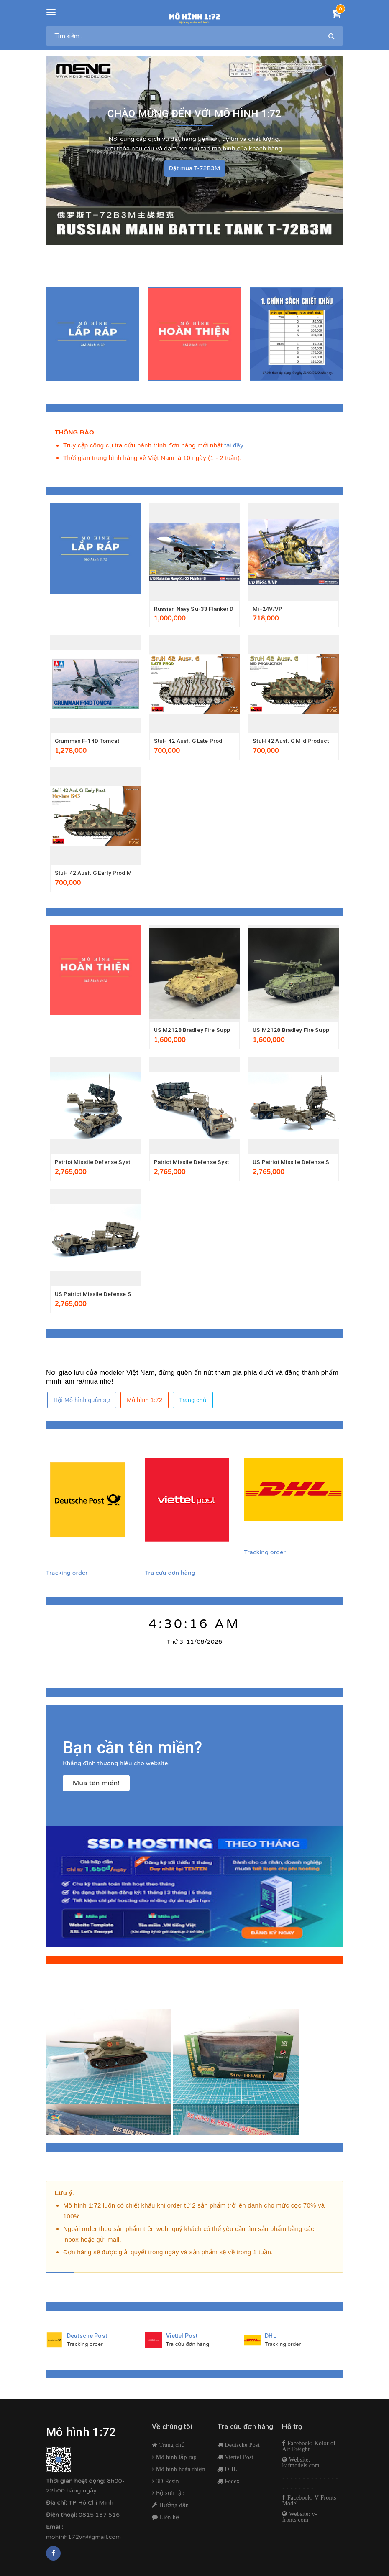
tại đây (233, 445)
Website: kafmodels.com (300, 2466)
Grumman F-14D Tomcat (89, 741)
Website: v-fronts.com (299, 2520)
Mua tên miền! (96, 1787)
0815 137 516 (99, 2518)
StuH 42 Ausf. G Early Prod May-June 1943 (114, 874)
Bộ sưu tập (169, 2497)
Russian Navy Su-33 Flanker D (195, 608)
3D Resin (166, 2484)
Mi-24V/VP (267, 608)
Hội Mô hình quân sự (82, 1403)
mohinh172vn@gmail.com (83, 2540)
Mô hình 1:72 (144, 1403)
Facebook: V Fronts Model (309, 2504)
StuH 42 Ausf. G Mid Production (296, 741)
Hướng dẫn (173, 2509)
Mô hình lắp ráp (175, 2461)
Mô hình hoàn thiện (179, 2473)
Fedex (231, 2484)
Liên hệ (168, 2521)
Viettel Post (238, 2461)
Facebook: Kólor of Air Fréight (308, 2450)
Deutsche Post (241, 2449)
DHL (230, 2473)
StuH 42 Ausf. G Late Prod (189, 741)
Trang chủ (193, 1403)
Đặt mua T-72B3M (194, 166)
